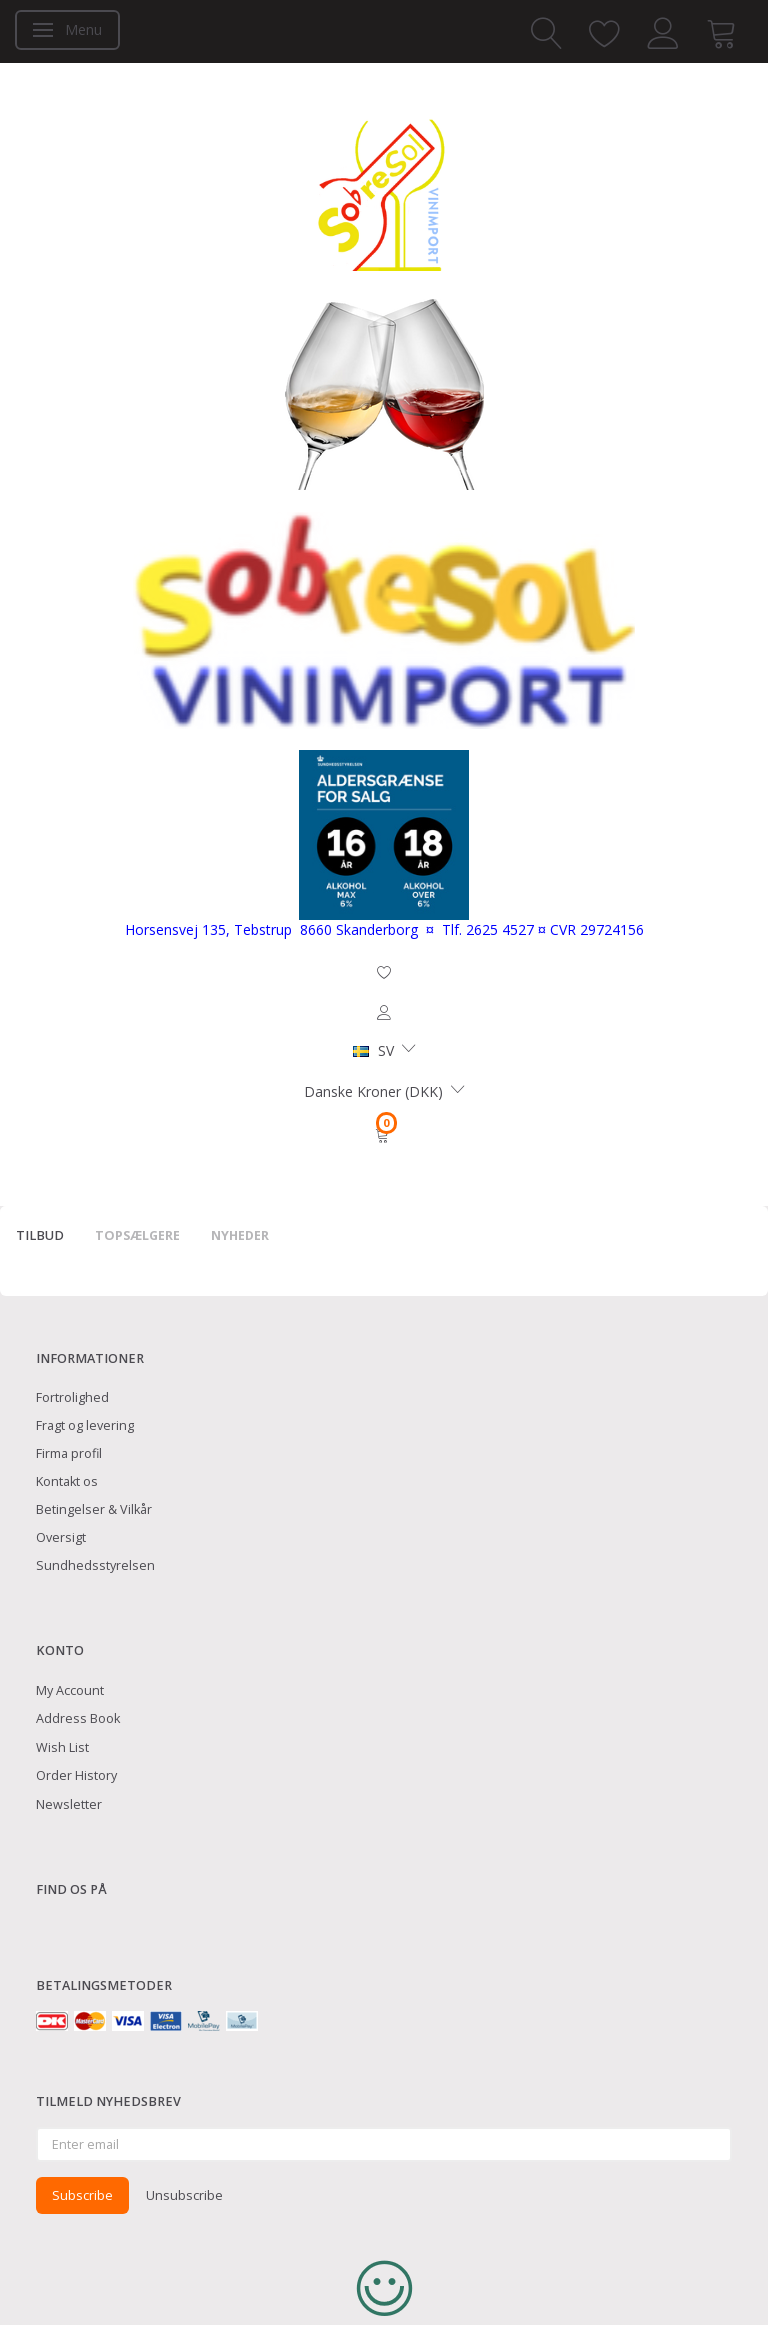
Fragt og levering (85, 1425)
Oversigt (61, 1537)
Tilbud (40, 1235)
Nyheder (240, 1235)
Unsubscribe (184, 2195)
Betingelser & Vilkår (94, 1509)
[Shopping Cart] (384, 1134)
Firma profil (69, 1453)
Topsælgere (137, 1235)
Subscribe (82, 2195)
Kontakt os (67, 1481)
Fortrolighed (72, 1397)
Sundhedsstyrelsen (95, 1565)
